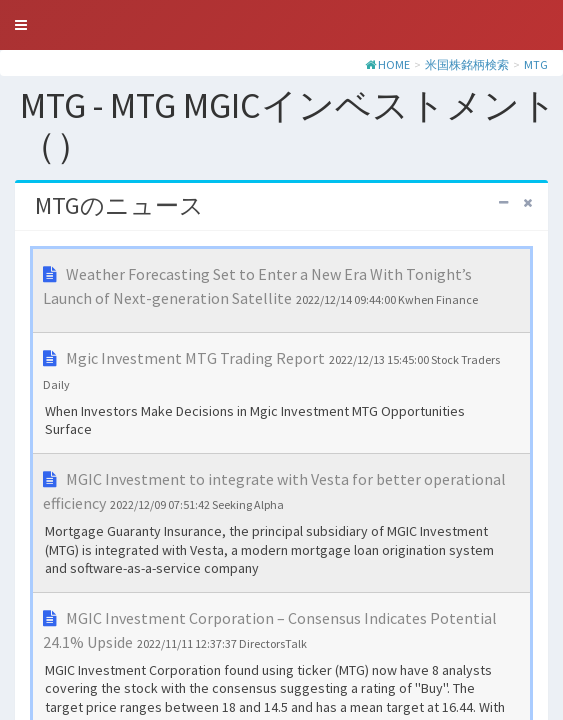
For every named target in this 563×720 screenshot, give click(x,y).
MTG (536, 64)
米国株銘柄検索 (467, 64)
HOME (394, 64)
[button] (21, 25)
